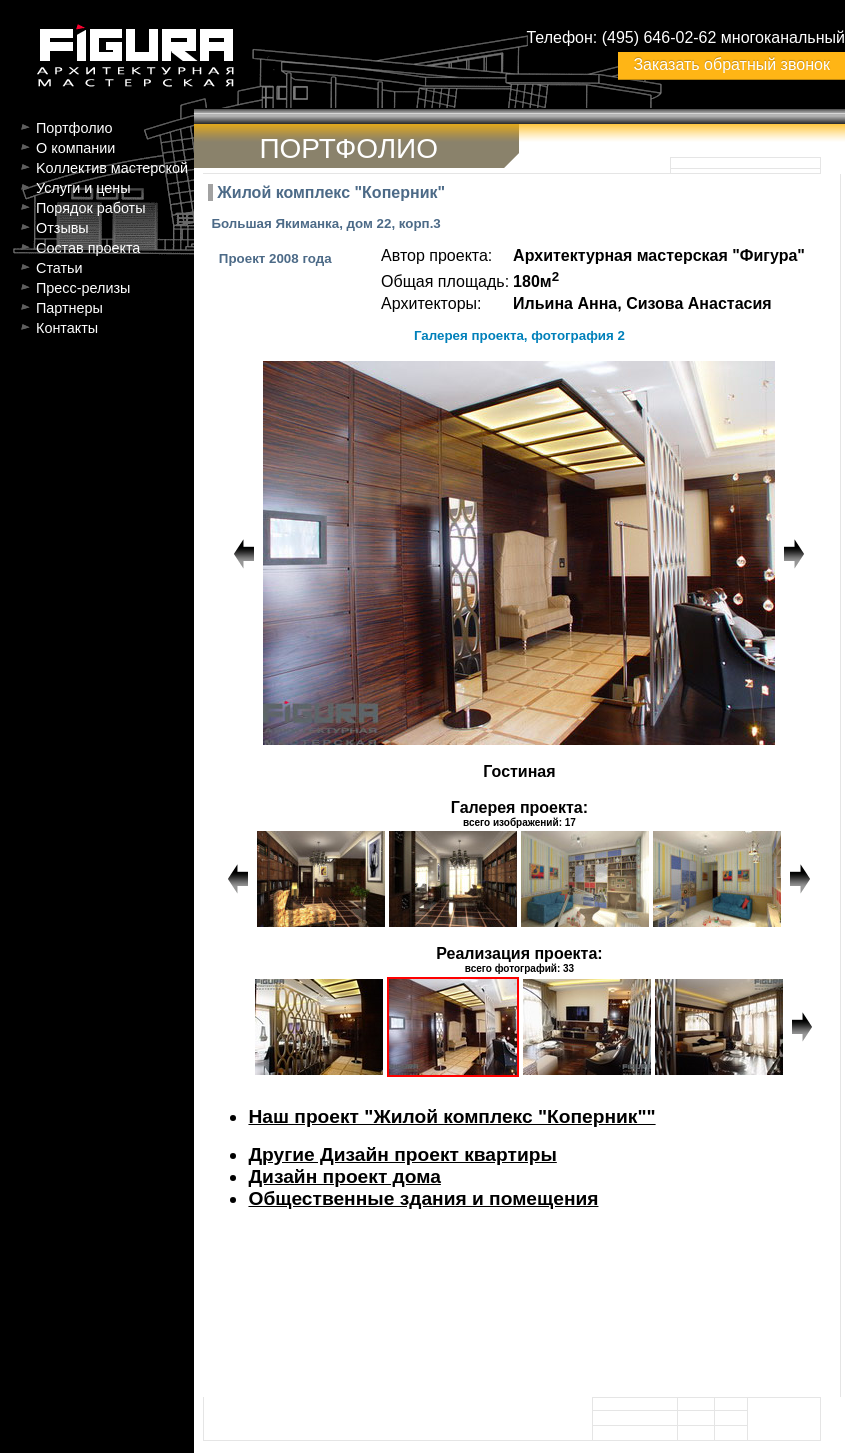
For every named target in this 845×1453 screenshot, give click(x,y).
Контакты (67, 328)
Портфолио (74, 128)
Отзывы (62, 228)
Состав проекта (88, 248)
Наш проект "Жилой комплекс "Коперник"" (451, 1116)
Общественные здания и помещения (423, 1198)
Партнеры (69, 308)
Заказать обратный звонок (731, 64)
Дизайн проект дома (344, 1176)
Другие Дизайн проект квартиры (402, 1154)
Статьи (59, 268)
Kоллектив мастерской (112, 168)
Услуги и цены (83, 188)
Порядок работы (91, 208)
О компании (75, 148)
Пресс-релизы (83, 288)
